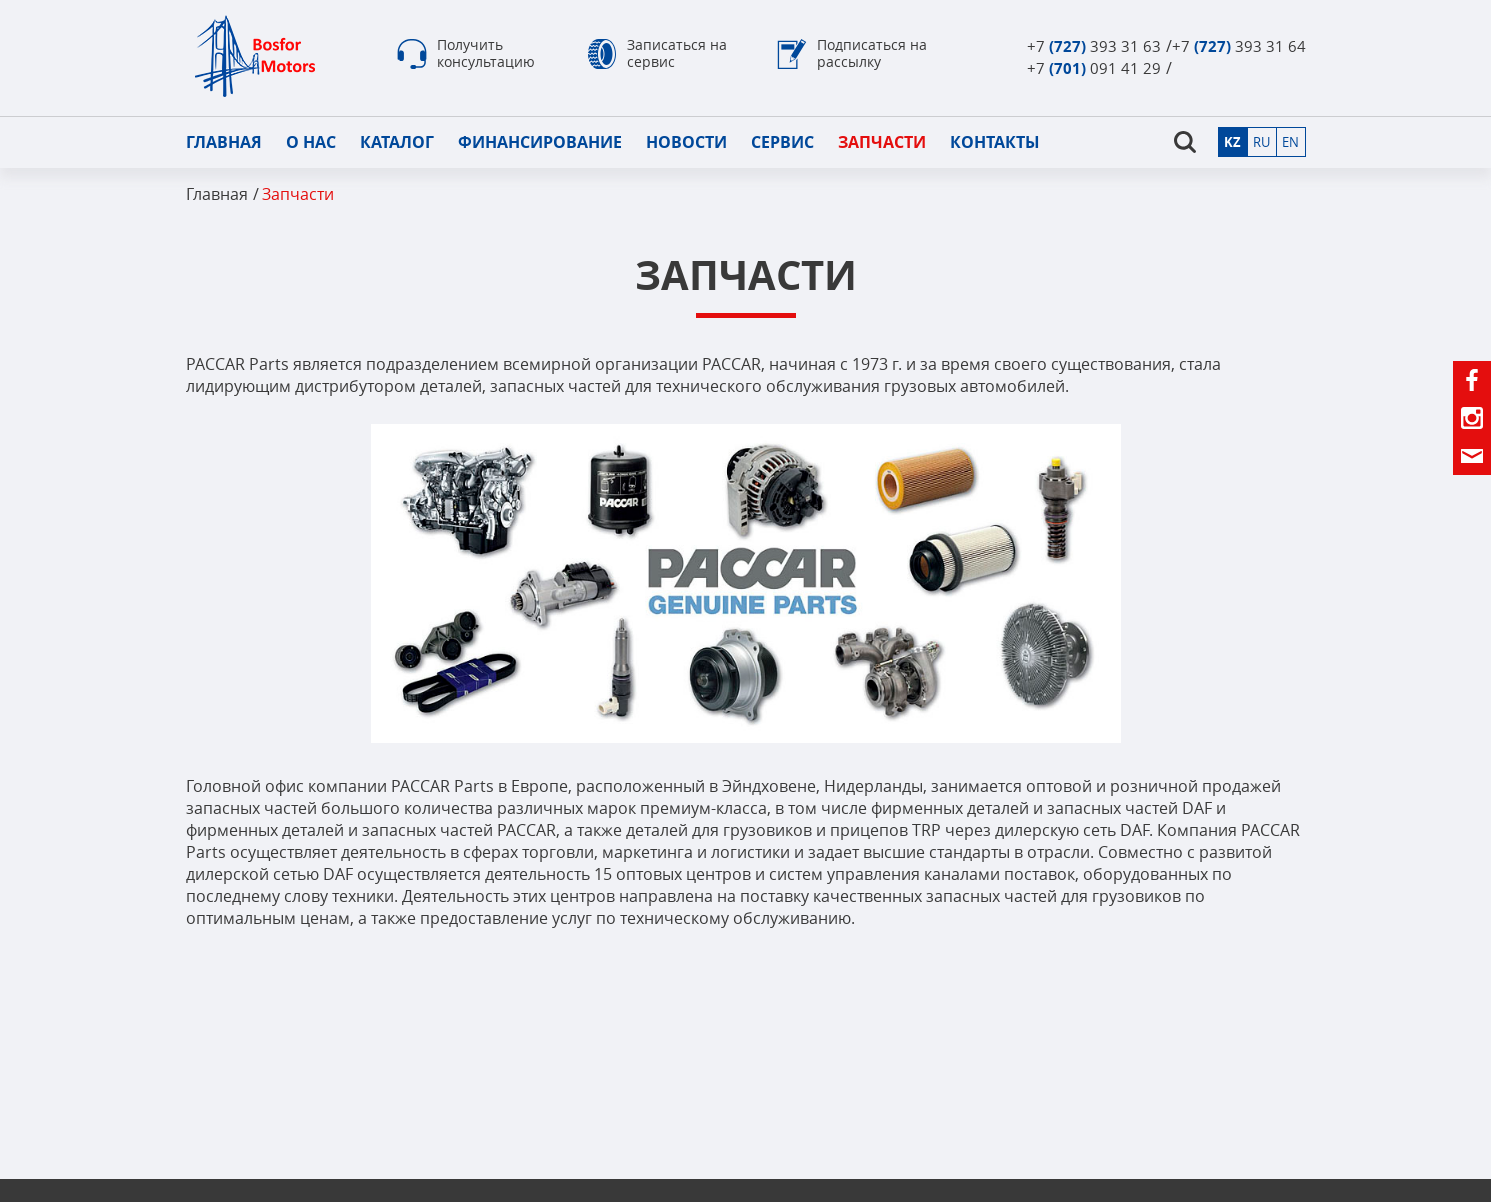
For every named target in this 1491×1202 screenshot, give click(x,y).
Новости (686, 142)
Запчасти (882, 142)
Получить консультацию (486, 53)
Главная (224, 142)
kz (1232, 142)
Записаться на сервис (677, 53)
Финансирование (540, 142)
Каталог (397, 142)
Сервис (782, 142)
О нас (311, 142)
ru (1261, 142)
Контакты (995, 142)
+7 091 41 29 (1094, 68)
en (1290, 142)
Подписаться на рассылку (872, 53)
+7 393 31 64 (1239, 46)
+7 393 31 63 (1094, 46)
